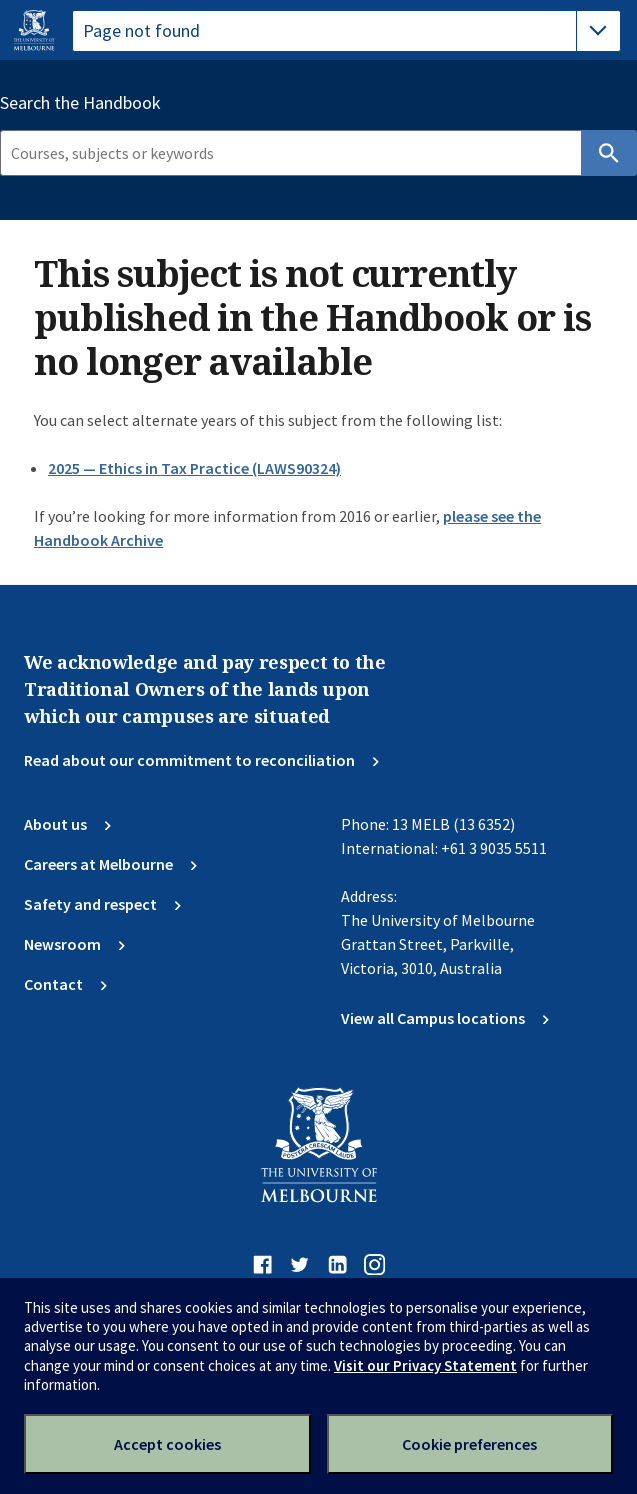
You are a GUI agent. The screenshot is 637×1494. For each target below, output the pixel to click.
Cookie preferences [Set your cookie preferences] (469, 1444)
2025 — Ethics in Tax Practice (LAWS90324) (194, 468)
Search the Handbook (80, 103)
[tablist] (346, 31)
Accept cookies (167, 1444)
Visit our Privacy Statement (425, 1365)
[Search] (290, 153)
